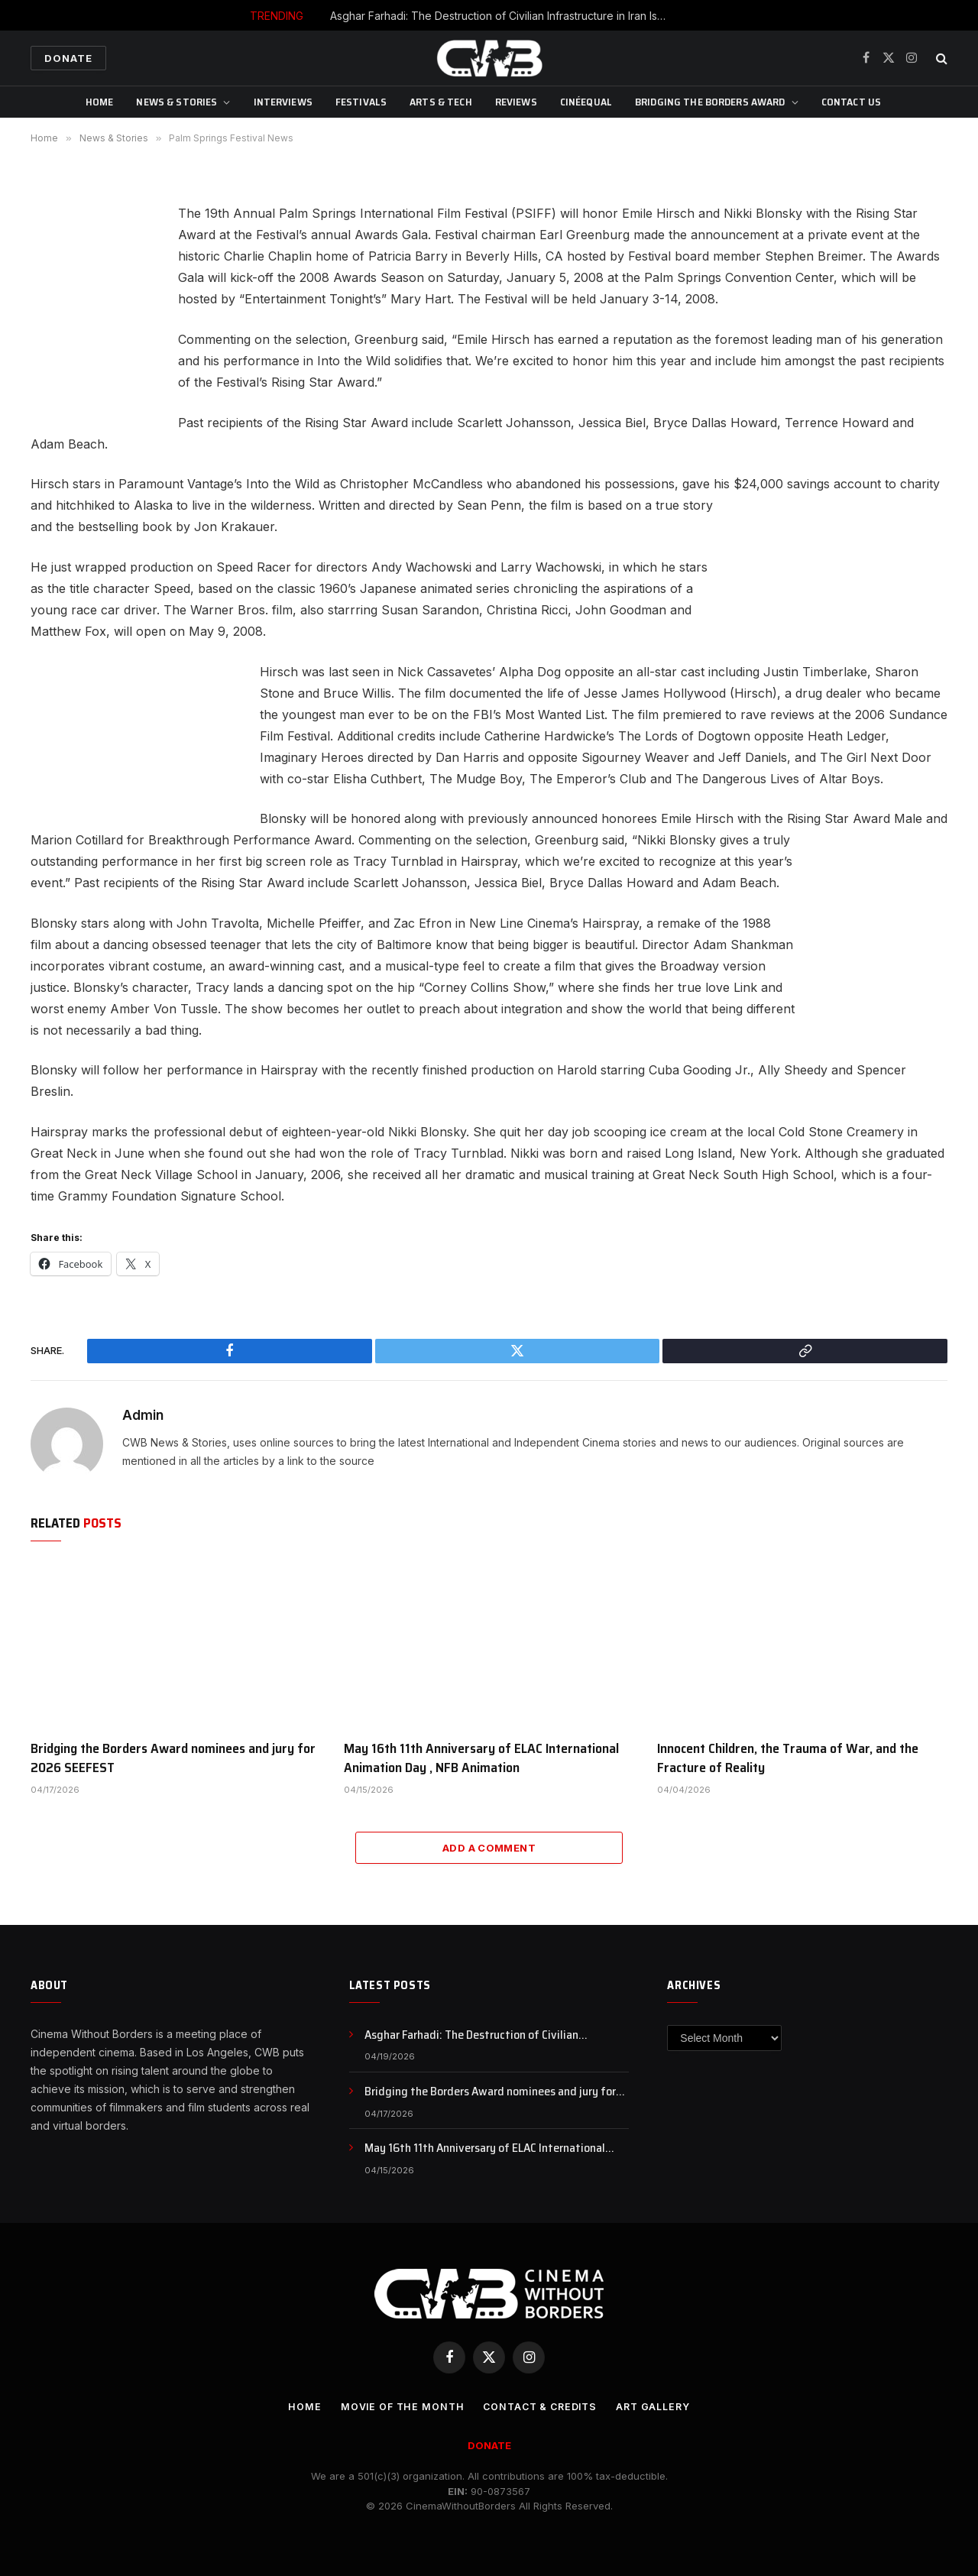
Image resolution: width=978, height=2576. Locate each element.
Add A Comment (489, 1848)
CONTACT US (851, 101)
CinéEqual (586, 101)
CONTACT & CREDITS (540, 2406)
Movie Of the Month (398, 2406)
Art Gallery (658, 2406)
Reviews (516, 101)
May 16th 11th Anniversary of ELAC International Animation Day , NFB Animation (481, 1758)
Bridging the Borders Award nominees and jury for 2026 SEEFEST (173, 1758)
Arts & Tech (441, 101)
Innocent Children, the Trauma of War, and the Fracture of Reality (787, 1758)
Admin (143, 1415)
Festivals (361, 101)
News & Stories (176, 101)
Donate (68, 58)
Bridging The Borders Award (710, 101)
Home (100, 101)
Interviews (283, 101)
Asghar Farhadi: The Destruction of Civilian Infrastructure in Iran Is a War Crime (502, 15)
